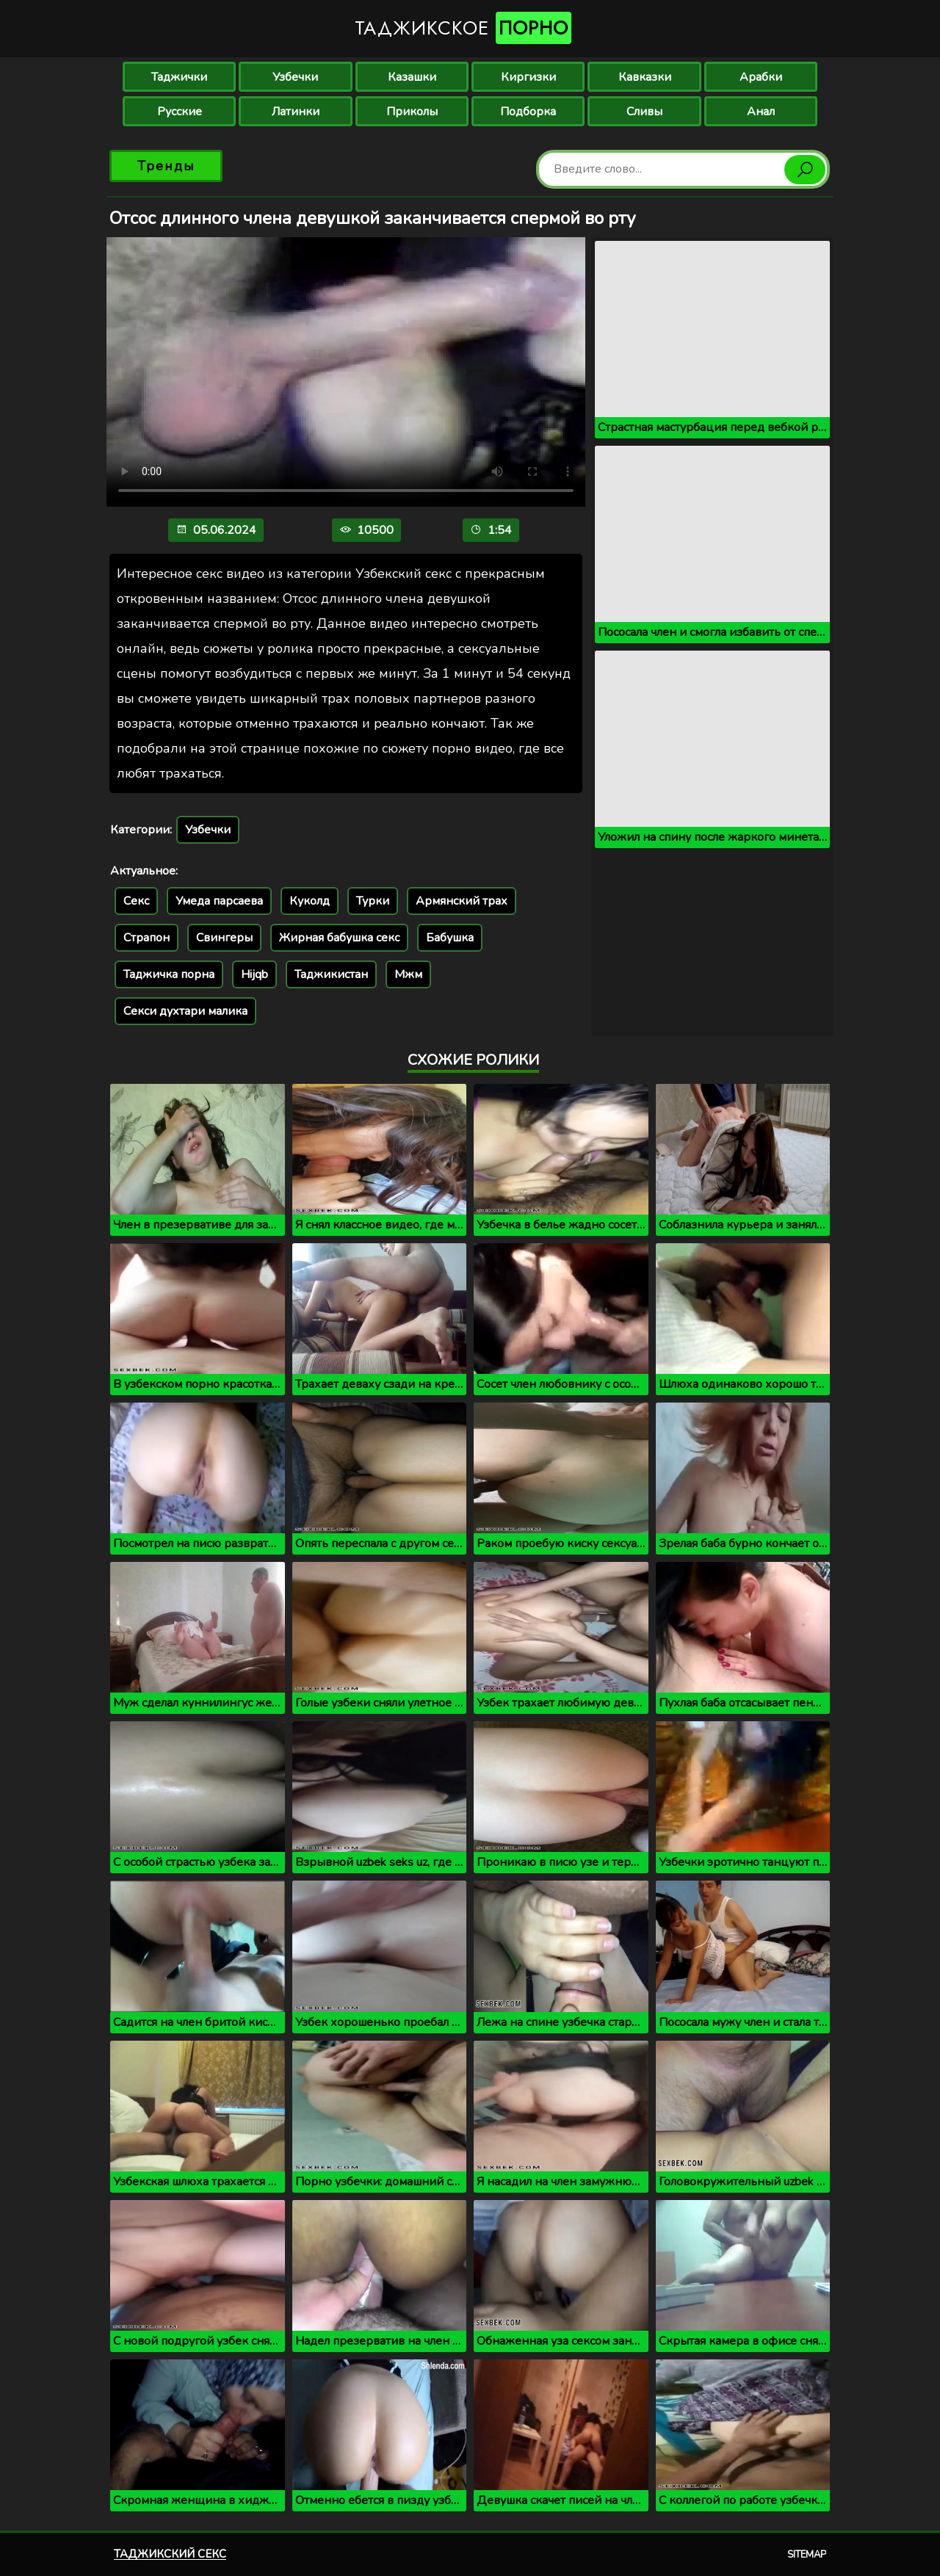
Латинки (295, 112)
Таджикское (463, 28)
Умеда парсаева (219, 901)
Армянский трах (461, 901)
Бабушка (450, 938)
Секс (136, 901)
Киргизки (528, 77)
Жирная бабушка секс (339, 938)
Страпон (146, 938)
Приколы (412, 112)
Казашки (412, 77)
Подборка (528, 112)
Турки (372, 901)
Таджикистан (331, 974)
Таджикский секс (170, 2554)
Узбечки (295, 77)
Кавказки (644, 77)
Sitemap (806, 2554)
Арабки (761, 77)
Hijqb (254, 974)
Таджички (179, 77)
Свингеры (224, 938)
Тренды (166, 166)
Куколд (309, 901)
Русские (179, 112)
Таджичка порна (168, 974)
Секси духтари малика (185, 1011)
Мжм (408, 974)
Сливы (644, 112)
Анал (761, 112)
